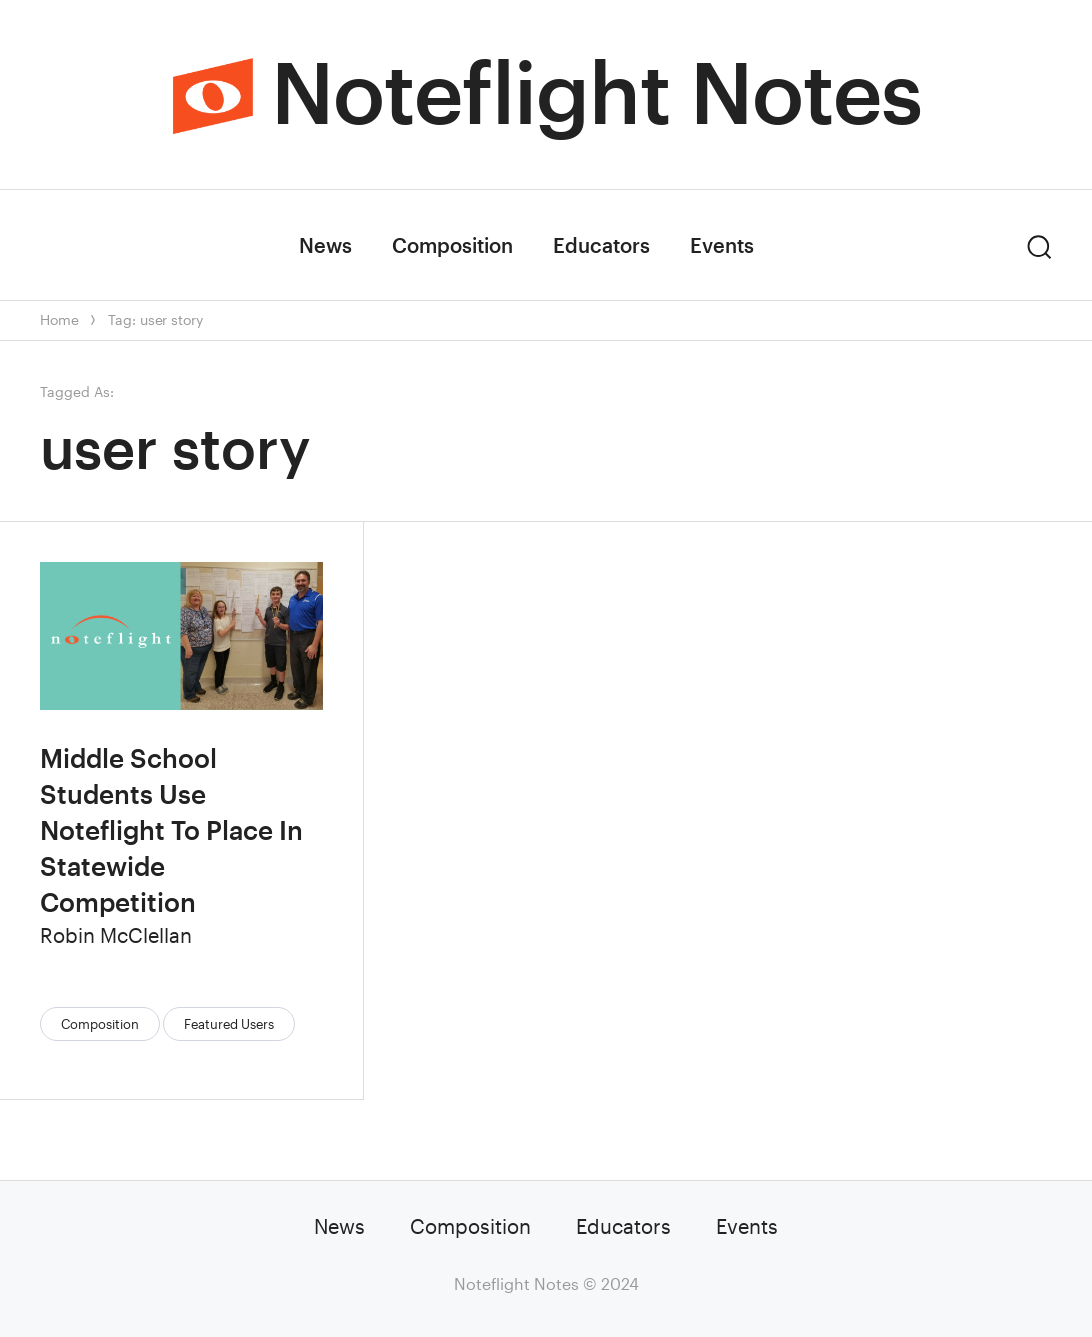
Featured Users (229, 1024)
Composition (452, 245)
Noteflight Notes (596, 91)
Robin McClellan (116, 935)
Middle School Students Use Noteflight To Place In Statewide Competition (171, 829)
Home (59, 319)
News (325, 245)
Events (722, 245)
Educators (601, 245)
